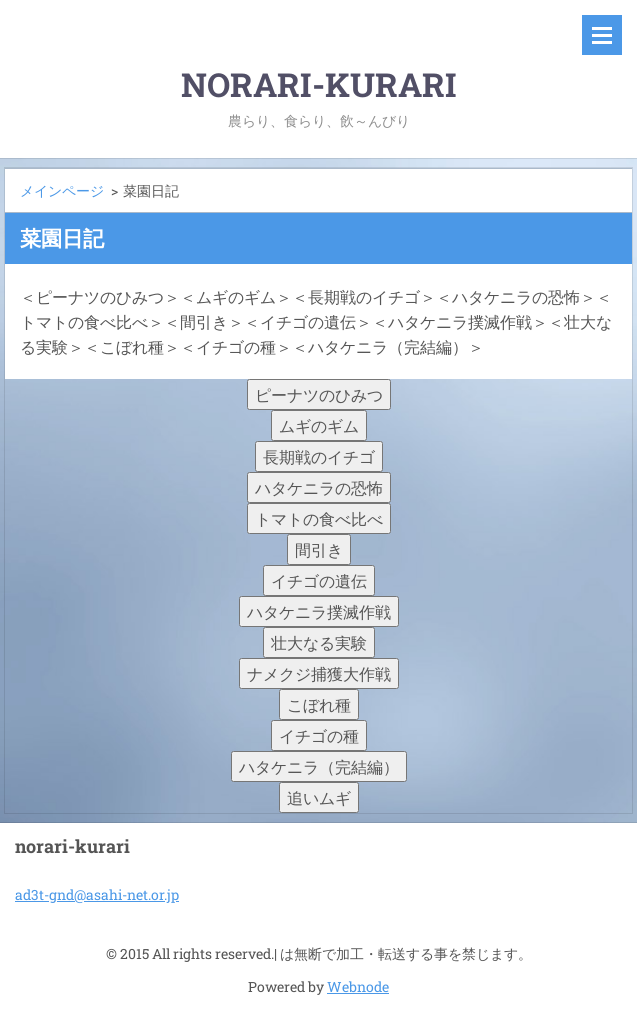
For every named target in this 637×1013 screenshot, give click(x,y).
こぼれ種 (319, 704)
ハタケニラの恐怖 (319, 487)
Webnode (358, 986)
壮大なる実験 (319, 642)
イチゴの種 (319, 735)
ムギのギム (319, 425)
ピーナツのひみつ (319, 394)
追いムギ (319, 797)
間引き (319, 549)
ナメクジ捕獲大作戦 (319, 673)
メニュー (602, 35)
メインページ (62, 190)
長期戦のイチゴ (319, 456)
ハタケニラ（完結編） (319, 766)
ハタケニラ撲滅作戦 (319, 611)
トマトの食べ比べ (319, 518)
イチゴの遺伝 (319, 580)
